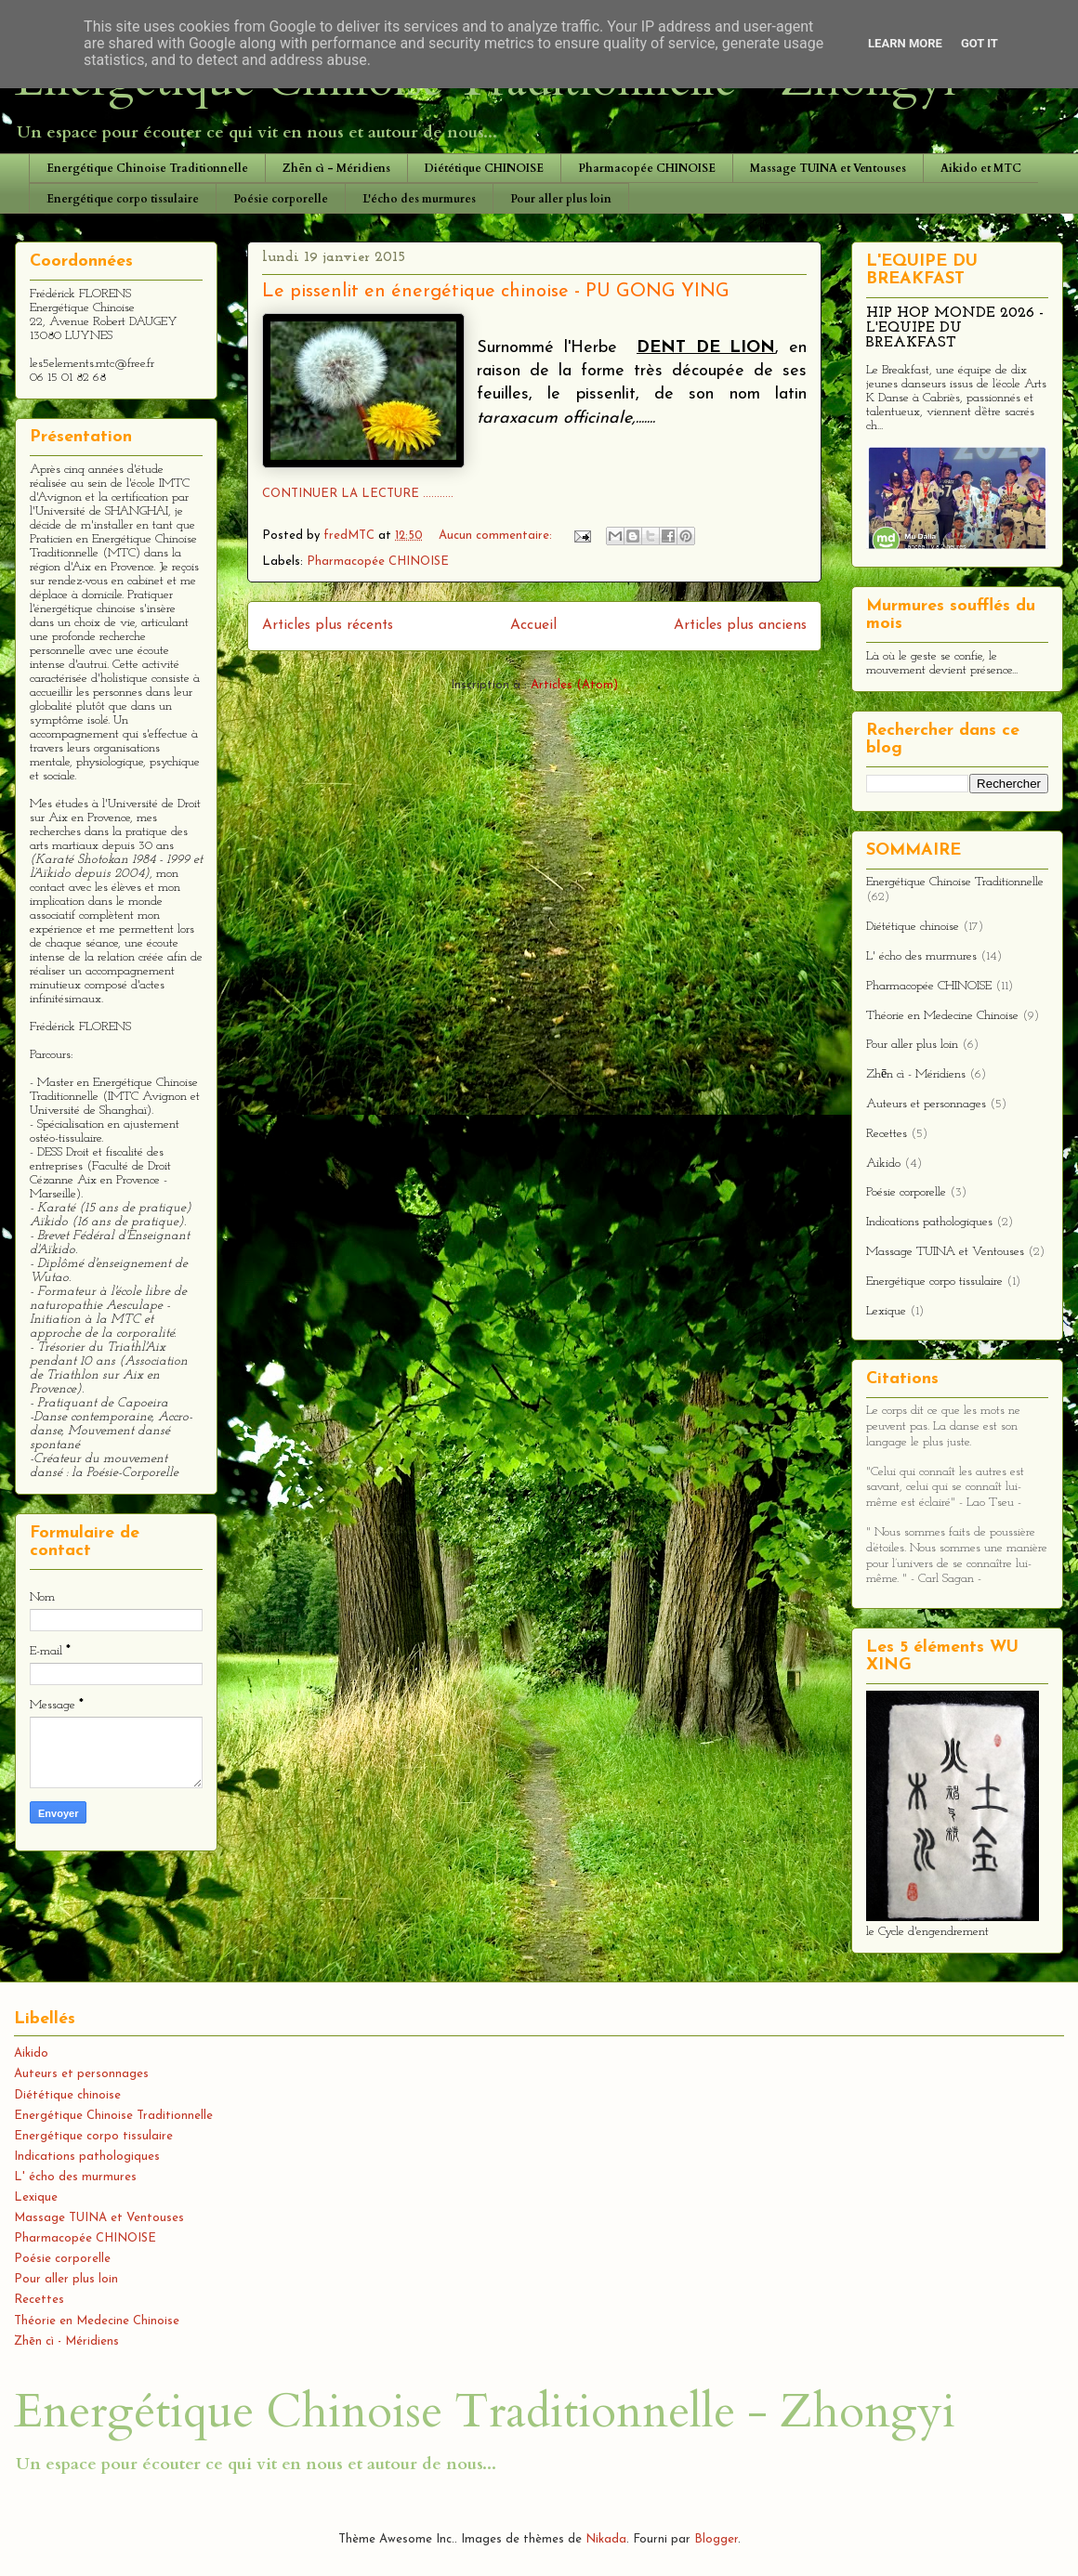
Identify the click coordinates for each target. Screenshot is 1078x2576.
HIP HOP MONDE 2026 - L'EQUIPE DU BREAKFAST (955, 328)
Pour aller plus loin (560, 198)
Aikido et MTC (980, 168)
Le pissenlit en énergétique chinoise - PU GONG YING (496, 291)
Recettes (886, 1134)
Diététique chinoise (912, 927)
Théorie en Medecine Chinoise (942, 1016)
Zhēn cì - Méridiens (336, 168)
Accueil (533, 625)
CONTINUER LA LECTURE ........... (358, 494)
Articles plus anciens (740, 625)
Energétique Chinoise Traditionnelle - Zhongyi (484, 2411)
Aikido (883, 1163)
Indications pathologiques (929, 1222)
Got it (979, 43)
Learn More (905, 43)
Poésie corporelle (280, 198)
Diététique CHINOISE (484, 168)
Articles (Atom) (574, 685)
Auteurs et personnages (926, 1104)
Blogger (716, 2539)
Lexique (886, 1311)
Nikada (605, 2539)
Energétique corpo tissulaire (122, 198)
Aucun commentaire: (497, 536)
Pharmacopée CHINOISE (647, 168)
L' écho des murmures (921, 956)
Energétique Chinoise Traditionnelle (147, 168)
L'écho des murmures (419, 198)
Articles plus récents (327, 625)
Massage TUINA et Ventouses (828, 168)
